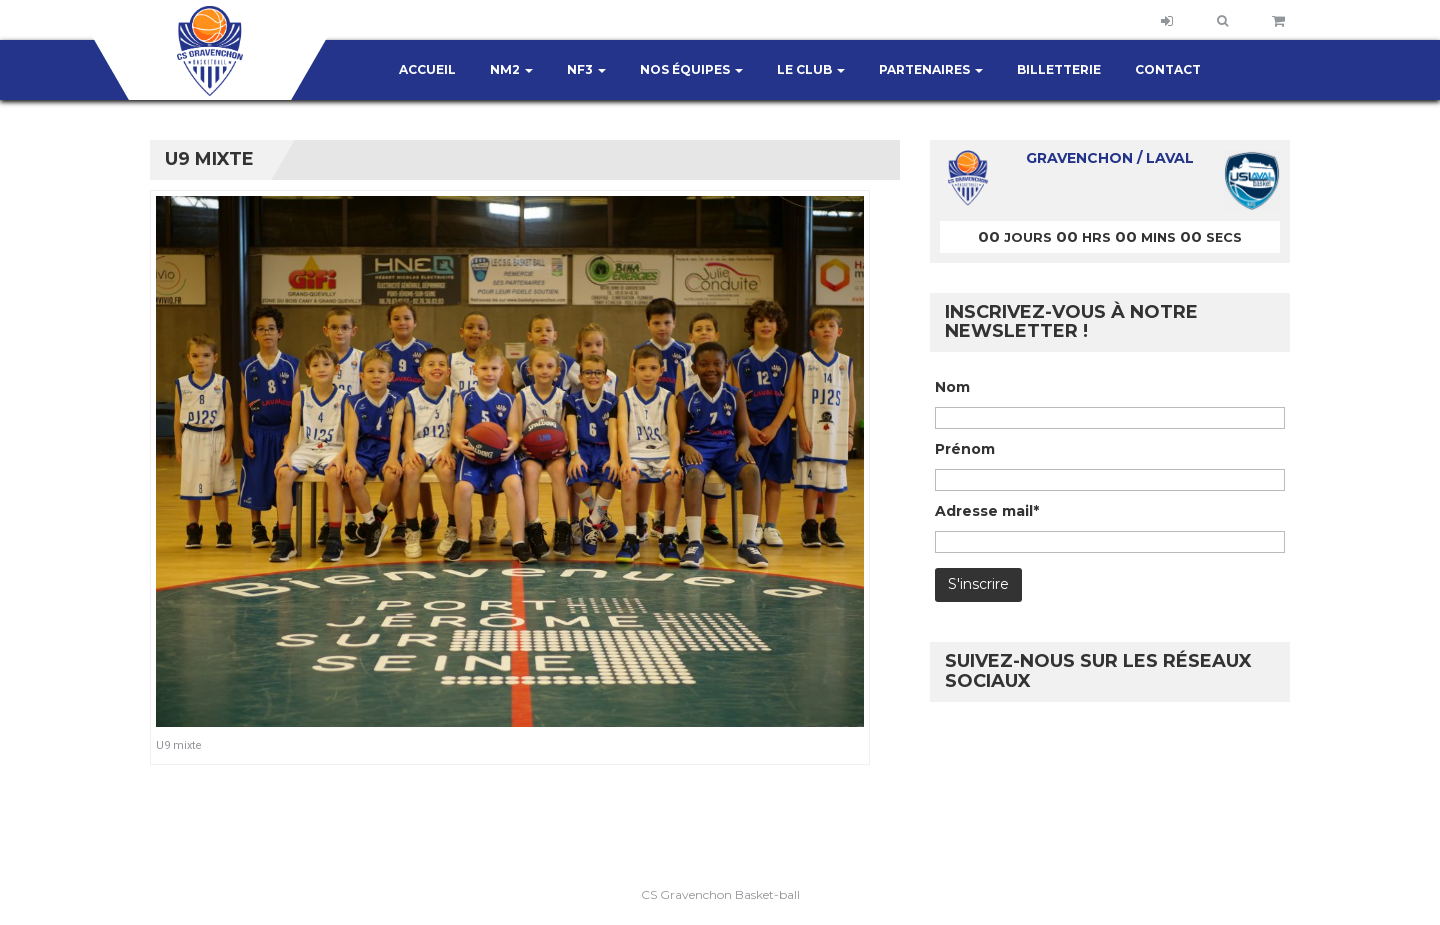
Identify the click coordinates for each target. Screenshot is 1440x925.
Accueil (427, 69)
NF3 (586, 69)
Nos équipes (691, 69)
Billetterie (1059, 69)
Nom (952, 387)
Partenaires (931, 69)
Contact (1168, 69)
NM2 (511, 69)
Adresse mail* (987, 511)
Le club (811, 69)
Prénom (965, 449)
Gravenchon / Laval (1110, 158)
